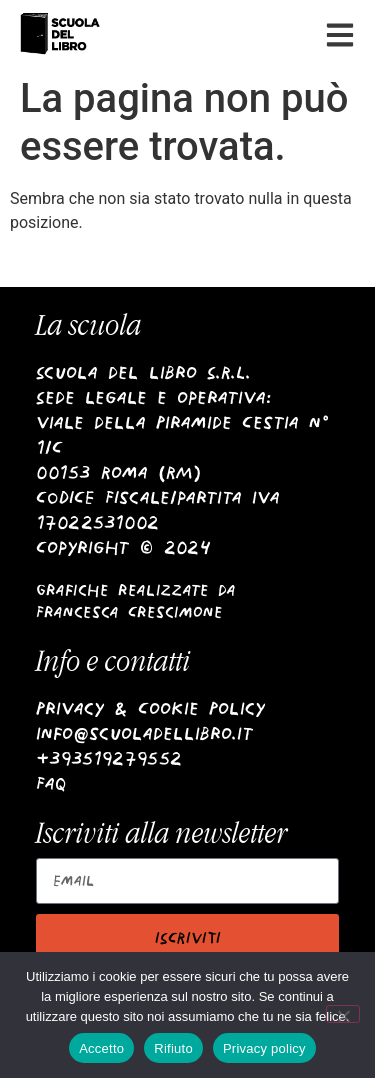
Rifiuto (173, 1048)
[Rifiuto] (343, 1014)
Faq (51, 783)
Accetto (101, 1048)
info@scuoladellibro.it (144, 733)
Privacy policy (264, 1048)
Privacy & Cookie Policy (150, 708)
